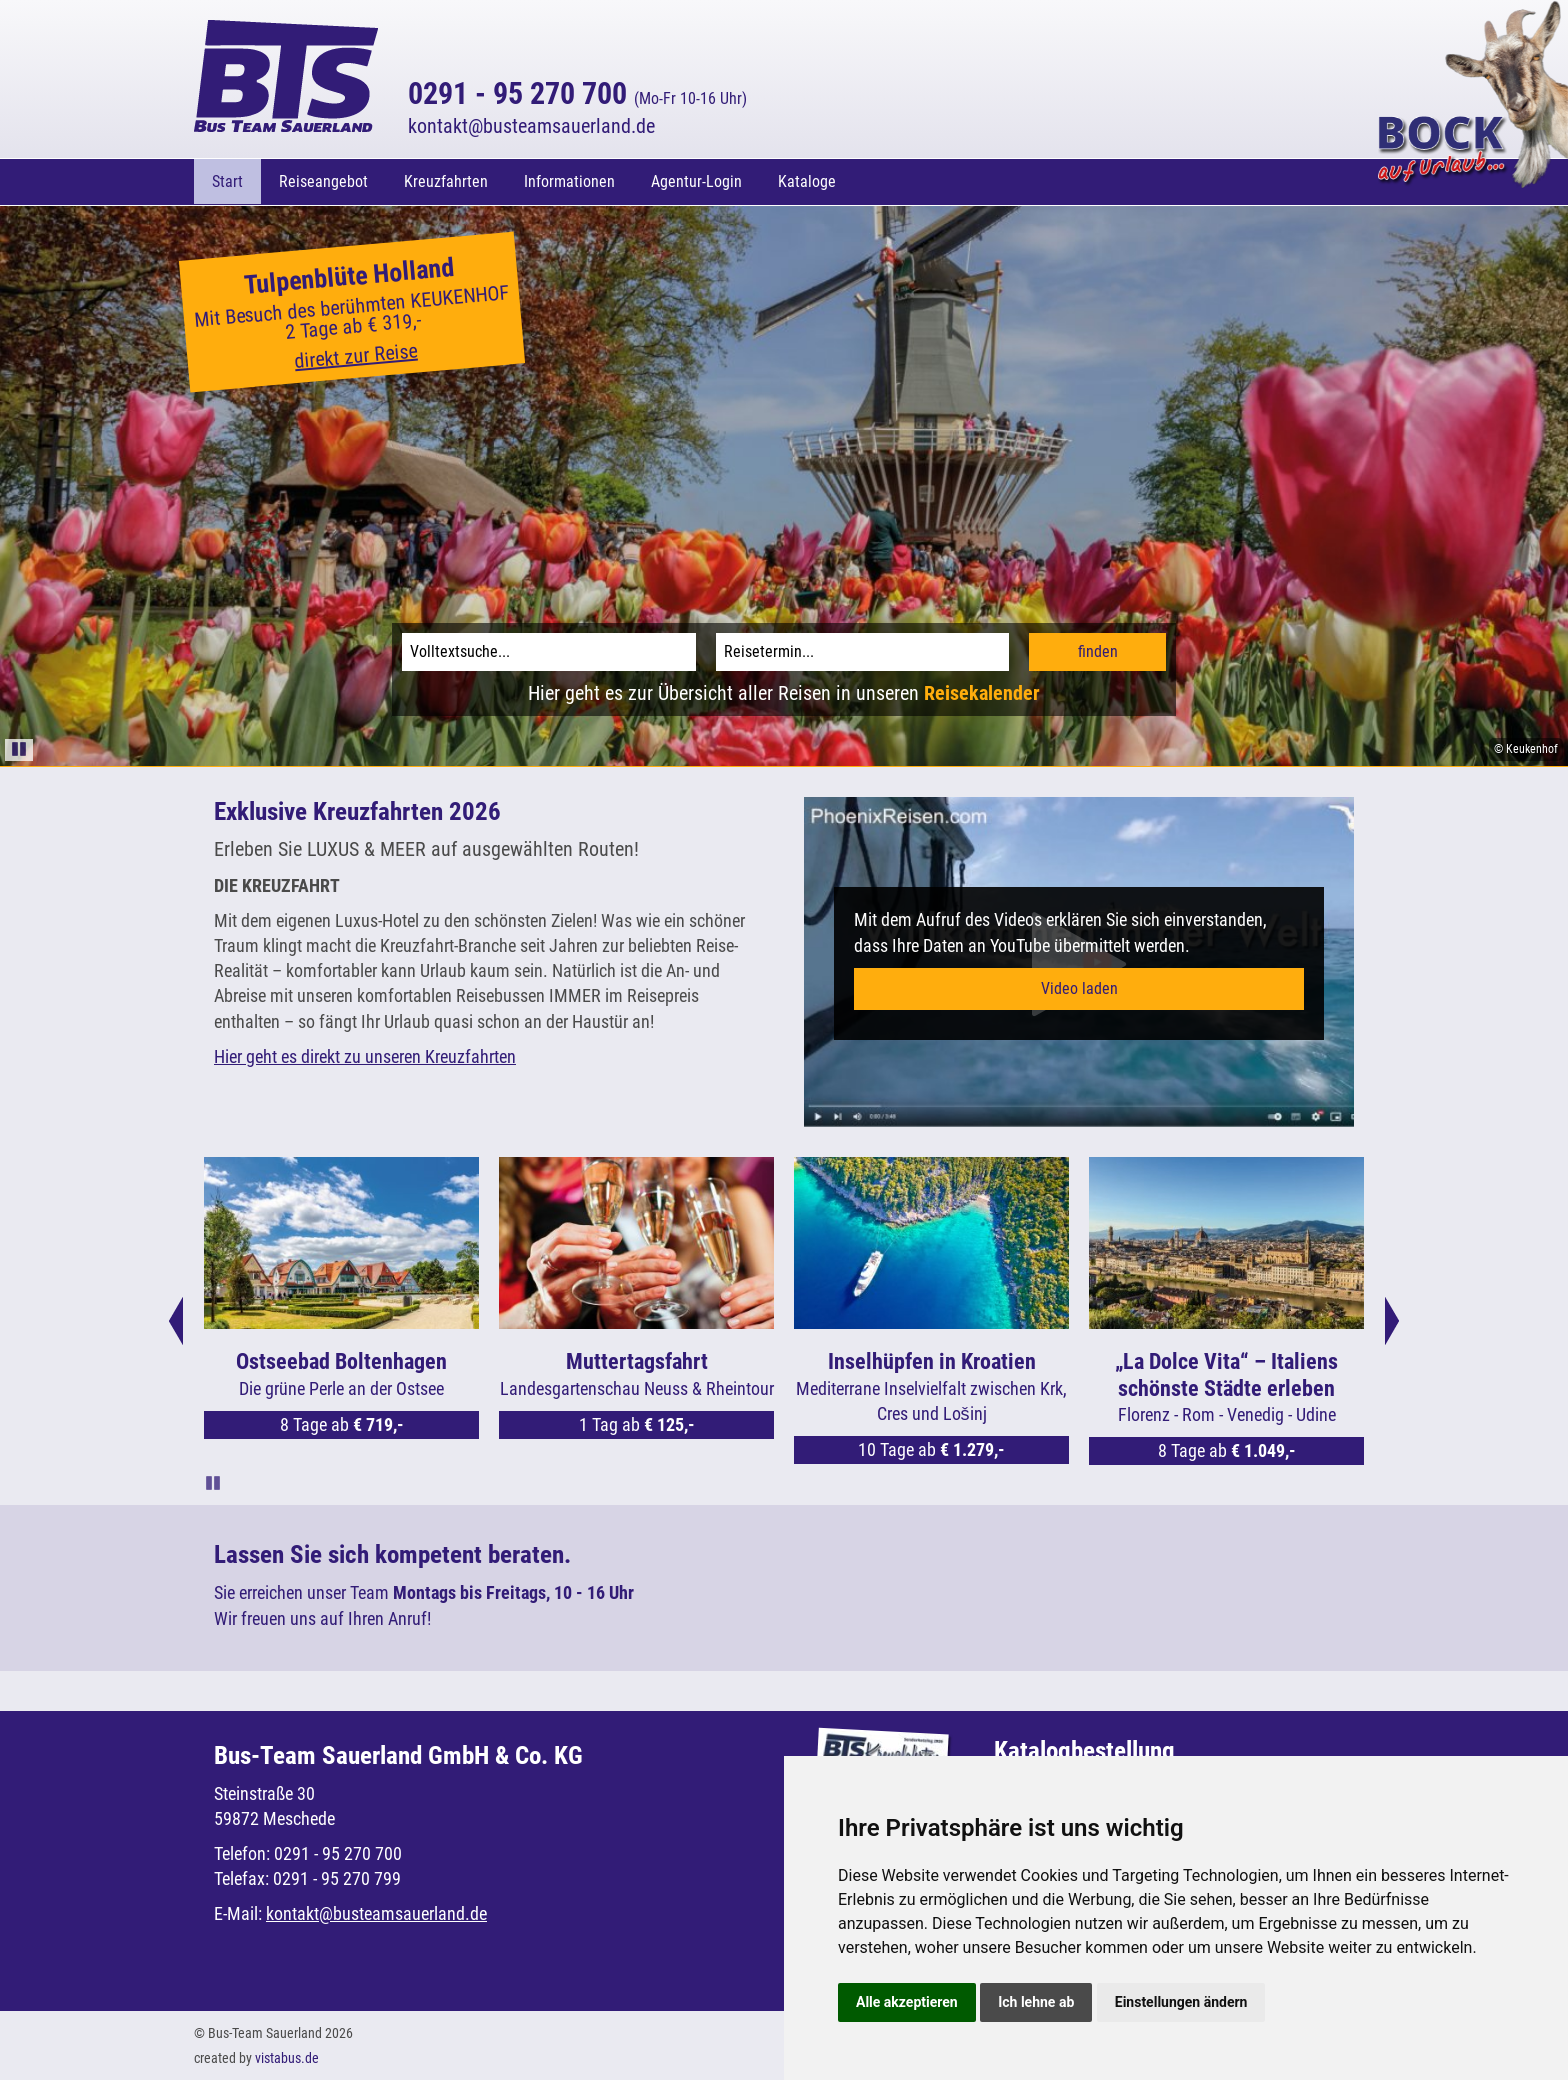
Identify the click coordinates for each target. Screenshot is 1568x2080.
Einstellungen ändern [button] (1181, 2002)
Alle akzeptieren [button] (907, 2002)
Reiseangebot (323, 181)
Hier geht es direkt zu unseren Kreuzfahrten (365, 1055)
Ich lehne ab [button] (1036, 2002)
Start (227, 181)
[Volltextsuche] (549, 651)
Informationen (569, 181)
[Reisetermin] (863, 651)
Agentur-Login (696, 181)
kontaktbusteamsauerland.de (531, 126)
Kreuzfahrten (446, 181)
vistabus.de (287, 2057)
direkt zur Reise (356, 355)
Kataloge (807, 181)
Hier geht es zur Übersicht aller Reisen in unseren (784, 692)
